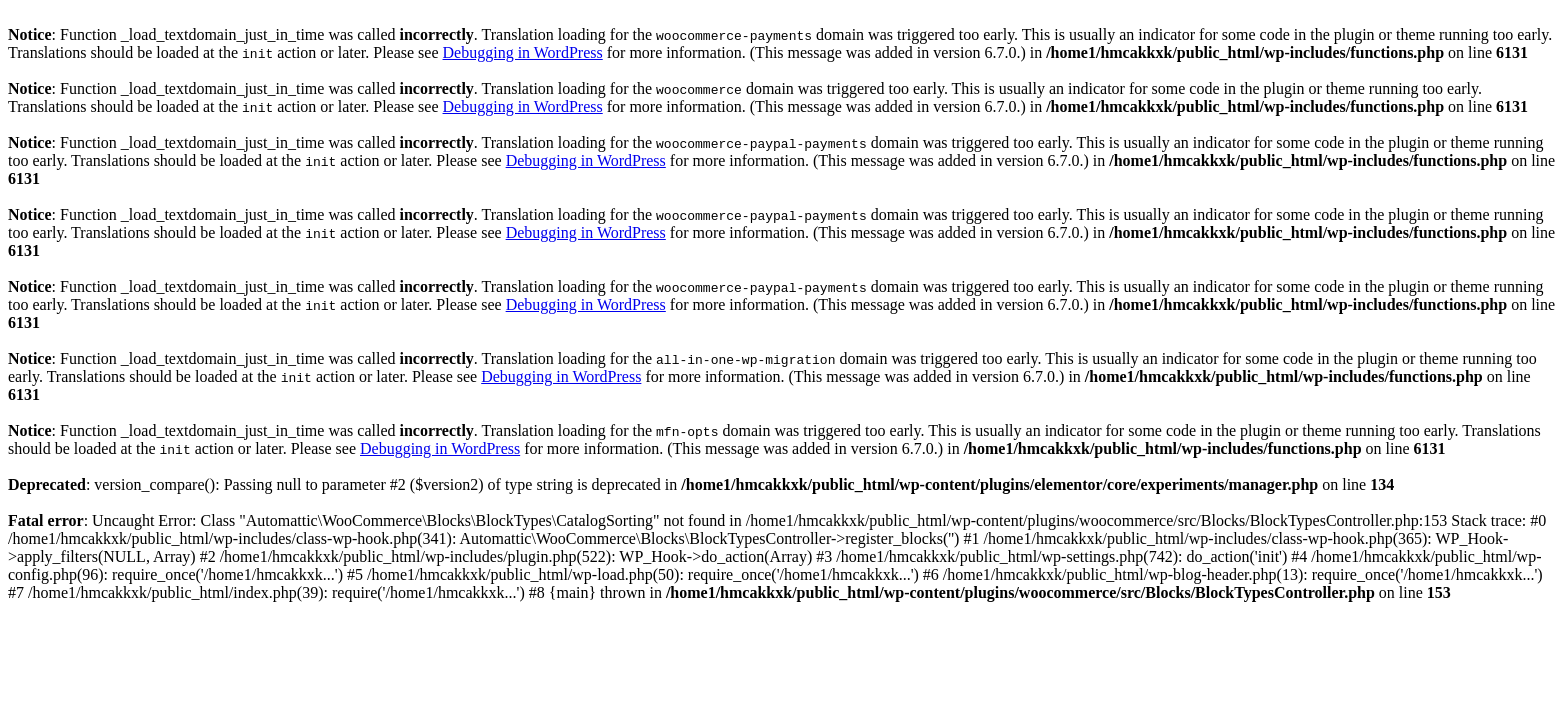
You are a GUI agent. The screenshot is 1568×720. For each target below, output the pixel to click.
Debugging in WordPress (523, 52)
